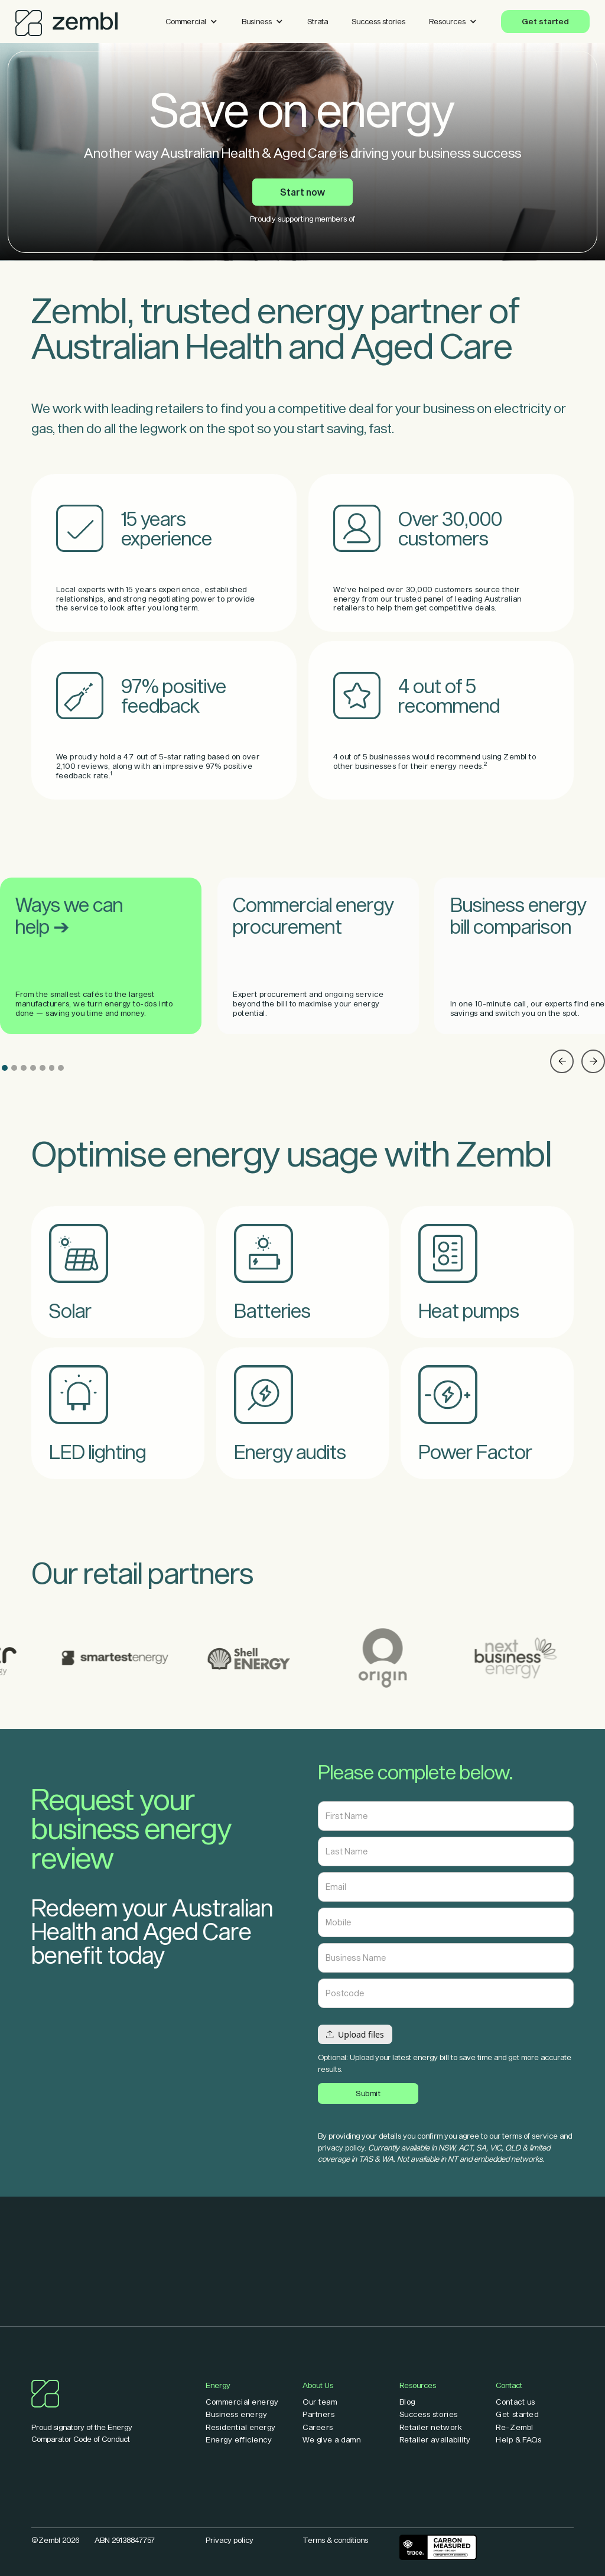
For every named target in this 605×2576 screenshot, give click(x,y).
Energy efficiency (239, 2440)
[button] (192, 22)
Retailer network (430, 2427)
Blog (407, 2402)
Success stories (378, 21)
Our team (319, 2402)
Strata (317, 21)
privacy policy (341, 2147)
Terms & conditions (335, 2540)
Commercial (185, 21)
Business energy (236, 2414)
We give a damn (331, 2440)
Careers (317, 2427)
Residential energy (241, 2427)
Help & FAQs (518, 2440)
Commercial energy (242, 2402)
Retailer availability (435, 2440)
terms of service (530, 2135)
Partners (318, 2414)
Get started (545, 21)
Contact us (515, 2402)
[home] (66, 20)
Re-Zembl (514, 2427)
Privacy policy (229, 2540)
